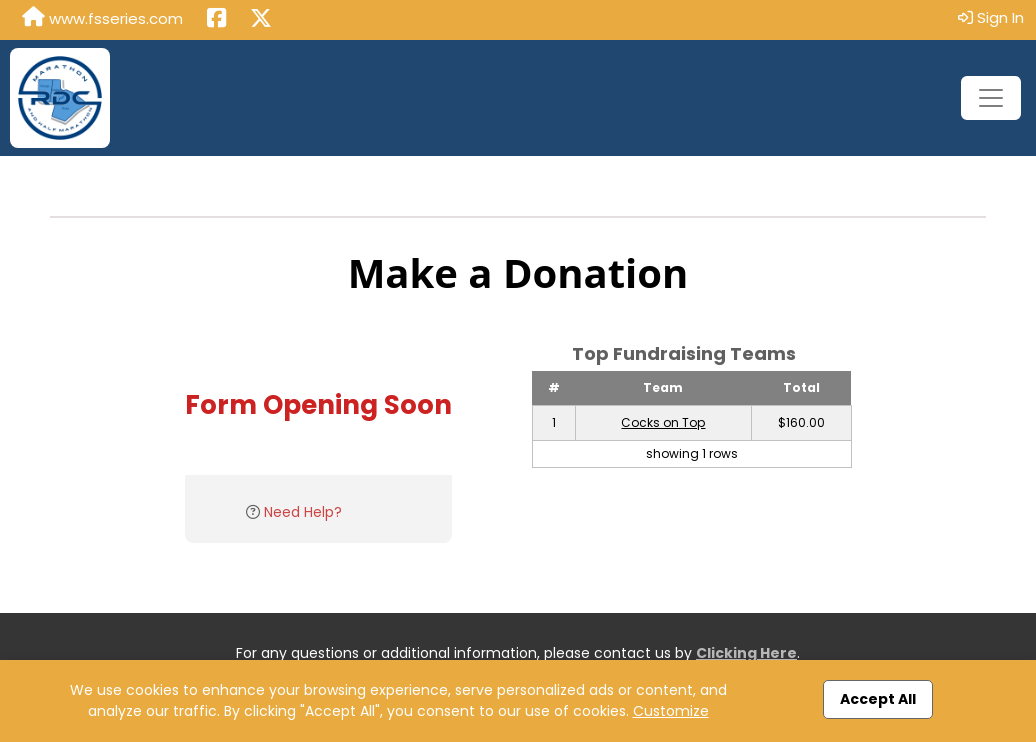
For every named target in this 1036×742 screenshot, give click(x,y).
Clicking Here (746, 653)
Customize (671, 711)
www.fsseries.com (102, 18)
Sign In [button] (991, 17)
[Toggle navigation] (991, 98)
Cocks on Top (663, 422)
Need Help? (303, 512)
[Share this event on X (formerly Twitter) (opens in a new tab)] (261, 20)
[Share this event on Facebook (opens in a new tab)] (216, 20)
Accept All (878, 699)
